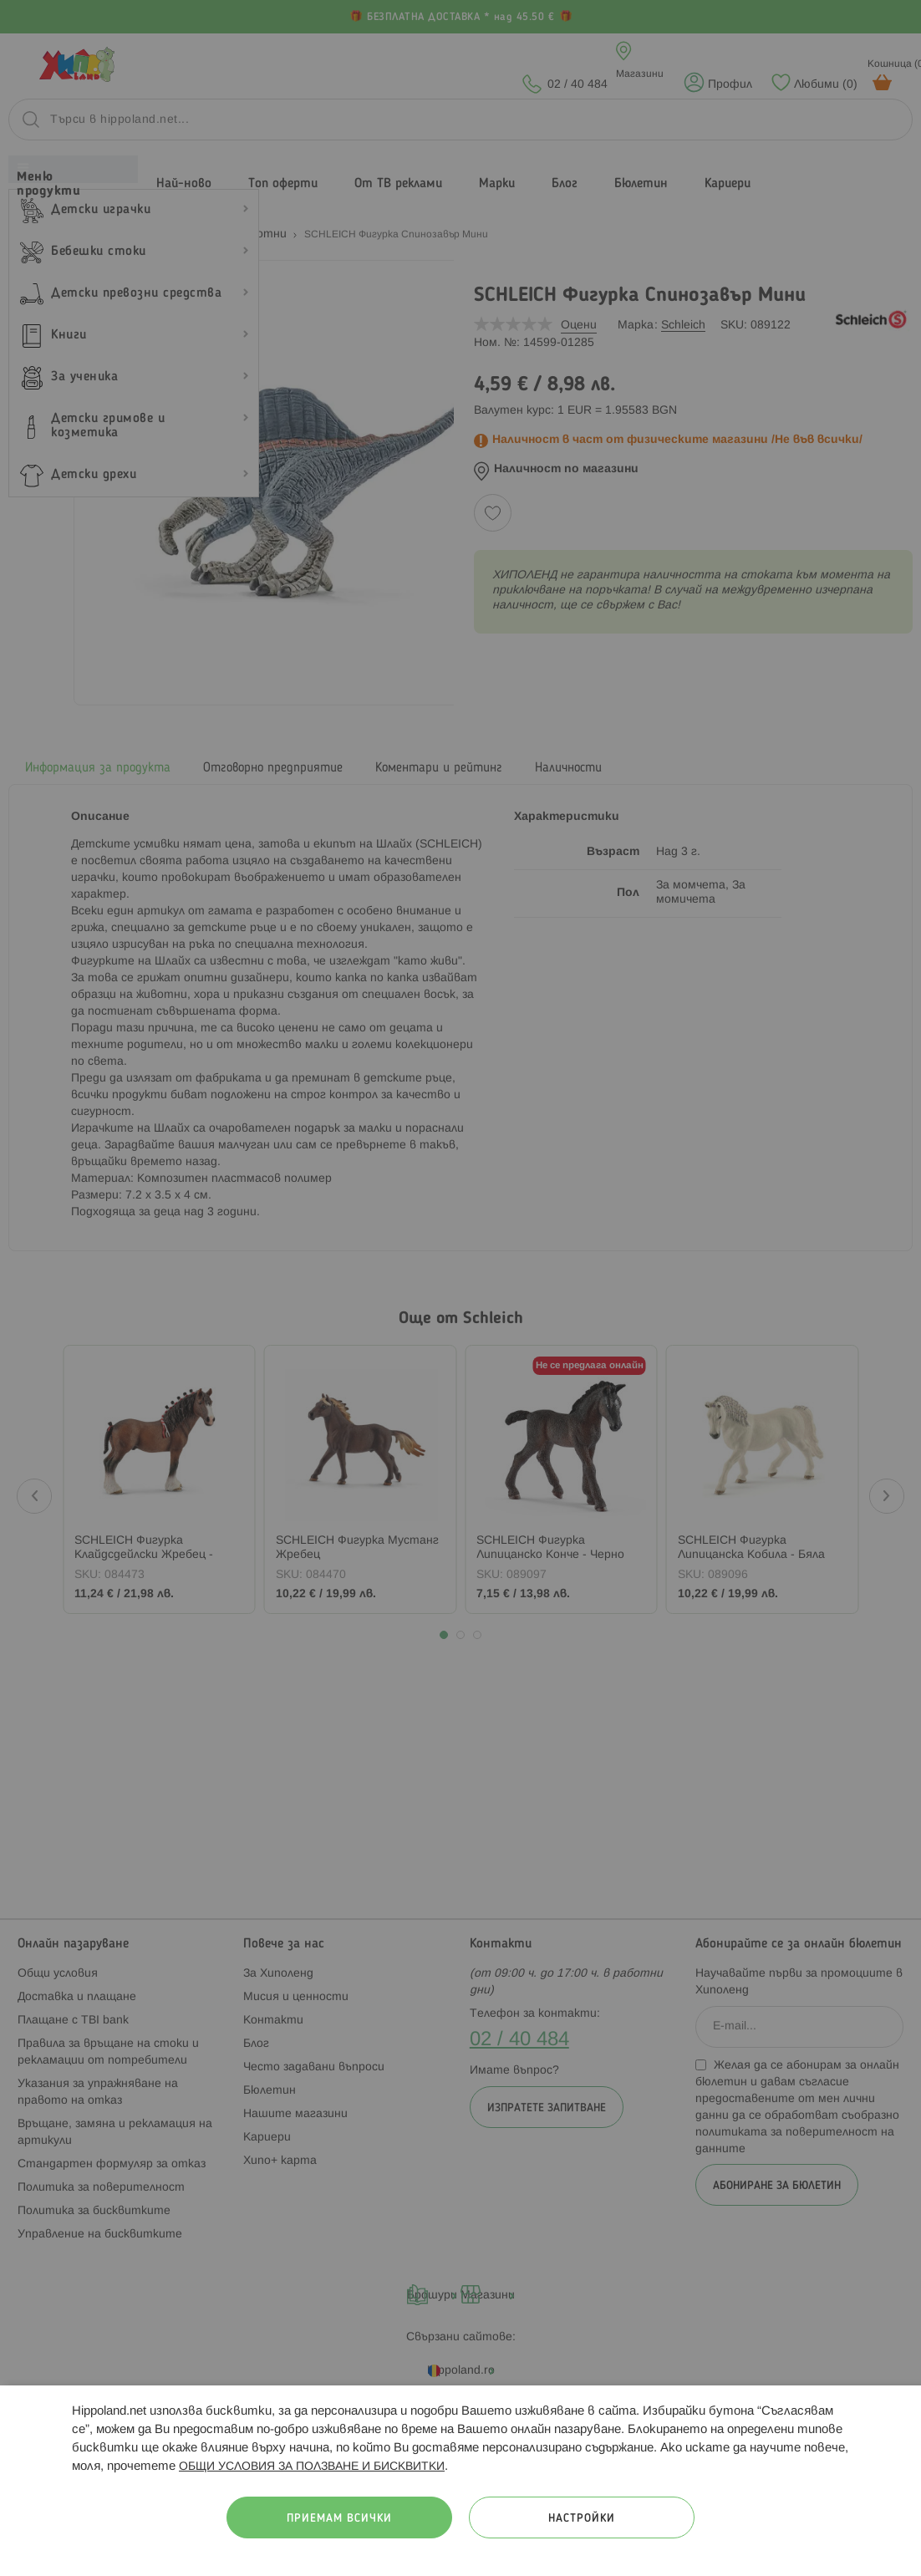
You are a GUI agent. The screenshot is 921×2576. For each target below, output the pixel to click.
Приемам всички (339, 2518)
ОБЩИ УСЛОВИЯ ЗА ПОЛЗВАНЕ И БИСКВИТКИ (312, 2466)
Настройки (581, 2518)
